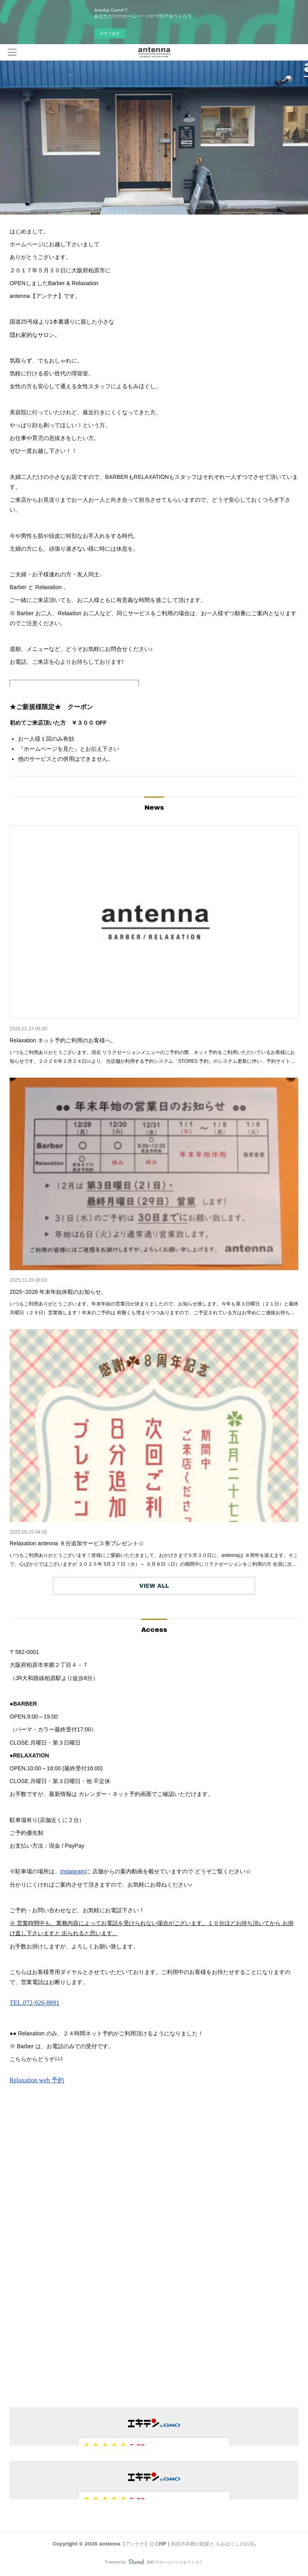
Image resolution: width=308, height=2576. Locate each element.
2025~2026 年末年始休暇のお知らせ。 (58, 1292)
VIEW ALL (154, 1585)
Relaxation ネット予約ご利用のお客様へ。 (63, 1040)
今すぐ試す (110, 33)
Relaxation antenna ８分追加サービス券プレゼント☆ (77, 1543)
